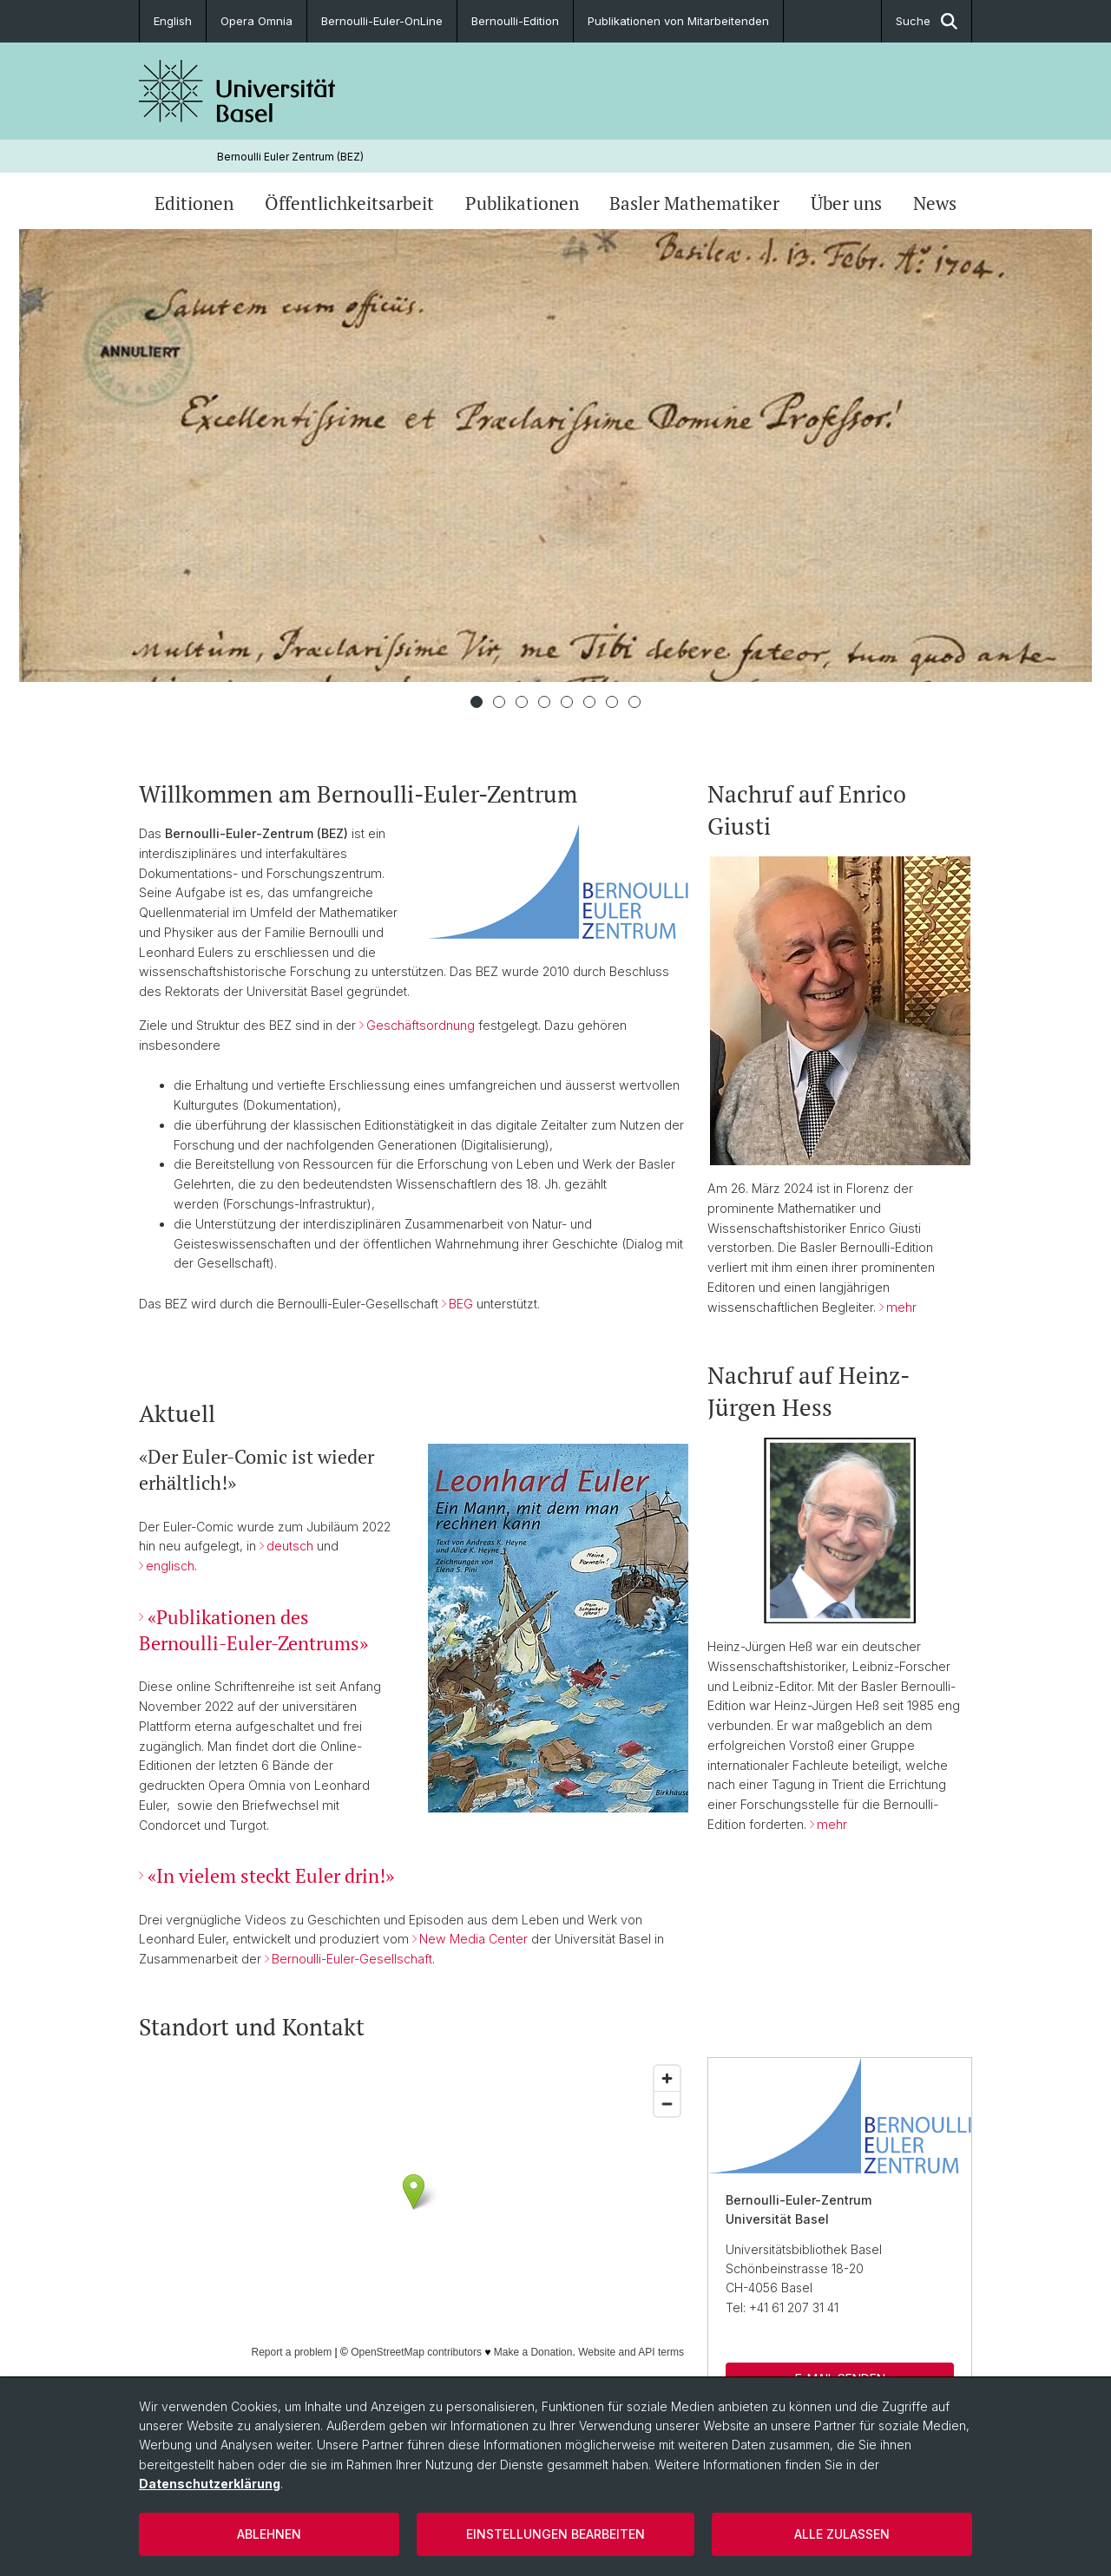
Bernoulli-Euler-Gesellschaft (352, 1958)
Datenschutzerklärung (209, 2483)
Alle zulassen (842, 2534)
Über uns (846, 203)
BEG (461, 1303)
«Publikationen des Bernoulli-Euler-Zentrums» (253, 1629)
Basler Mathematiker (694, 203)
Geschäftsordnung (420, 1025)
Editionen (193, 203)
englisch (170, 1565)
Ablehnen (269, 2534)
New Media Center (473, 1938)
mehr (901, 1306)
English (173, 21)
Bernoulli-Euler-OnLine (382, 21)
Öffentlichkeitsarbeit (349, 203)
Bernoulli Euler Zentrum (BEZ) (290, 156)
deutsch (289, 1545)
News (935, 203)
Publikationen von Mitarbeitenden (678, 21)
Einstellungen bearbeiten (555, 2534)
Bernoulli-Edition (515, 21)
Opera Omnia (256, 21)
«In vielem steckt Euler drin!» (271, 1875)
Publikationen (522, 203)
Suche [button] (926, 21)
